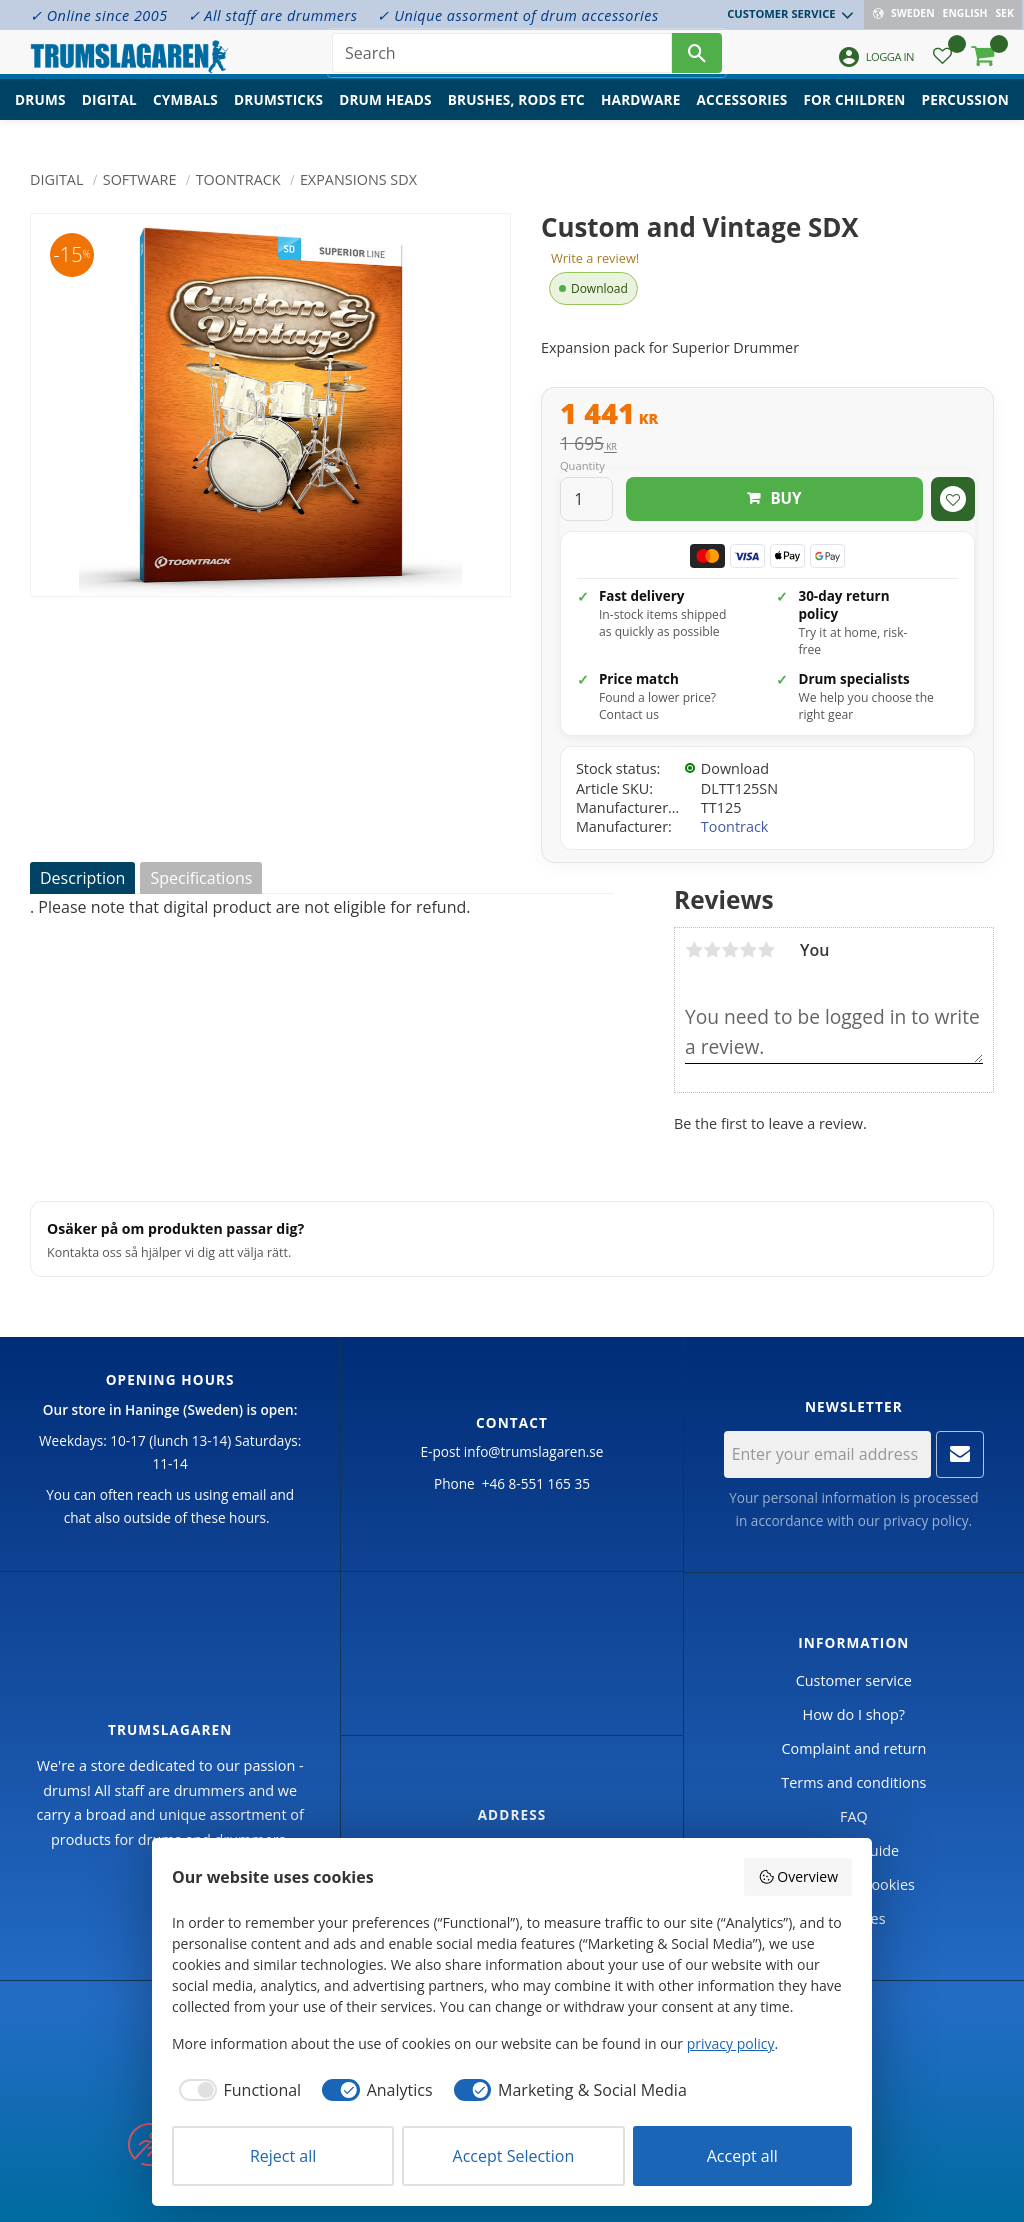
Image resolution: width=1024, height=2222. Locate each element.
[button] (942, 65)
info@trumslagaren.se (534, 1451)
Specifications (201, 878)
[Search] (697, 60)
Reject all (283, 2156)
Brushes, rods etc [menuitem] (516, 115)
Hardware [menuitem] (641, 115)
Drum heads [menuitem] (385, 115)
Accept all (742, 2156)
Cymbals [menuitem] (185, 115)
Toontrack (735, 826)
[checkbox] (236, 2090)
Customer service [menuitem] (783, 13)
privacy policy (925, 1520)
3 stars (730, 950)
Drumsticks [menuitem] (278, 115)
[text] (767, 416)
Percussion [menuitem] (965, 115)
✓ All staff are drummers (273, 15)
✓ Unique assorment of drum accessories (517, 15)
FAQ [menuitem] (854, 1816)
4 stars (748, 950)
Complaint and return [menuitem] (853, 1748)
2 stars (712, 950)
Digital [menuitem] (109, 115)
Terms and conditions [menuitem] (853, 1782)
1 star (694, 950)
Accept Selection (514, 2156)
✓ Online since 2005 (99, 15)
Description (82, 878)
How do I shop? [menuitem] (854, 1714)
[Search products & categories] (502, 60)
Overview (798, 1876)
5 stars (766, 950)
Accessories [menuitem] (742, 115)
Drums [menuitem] (40, 115)
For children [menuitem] (854, 115)
